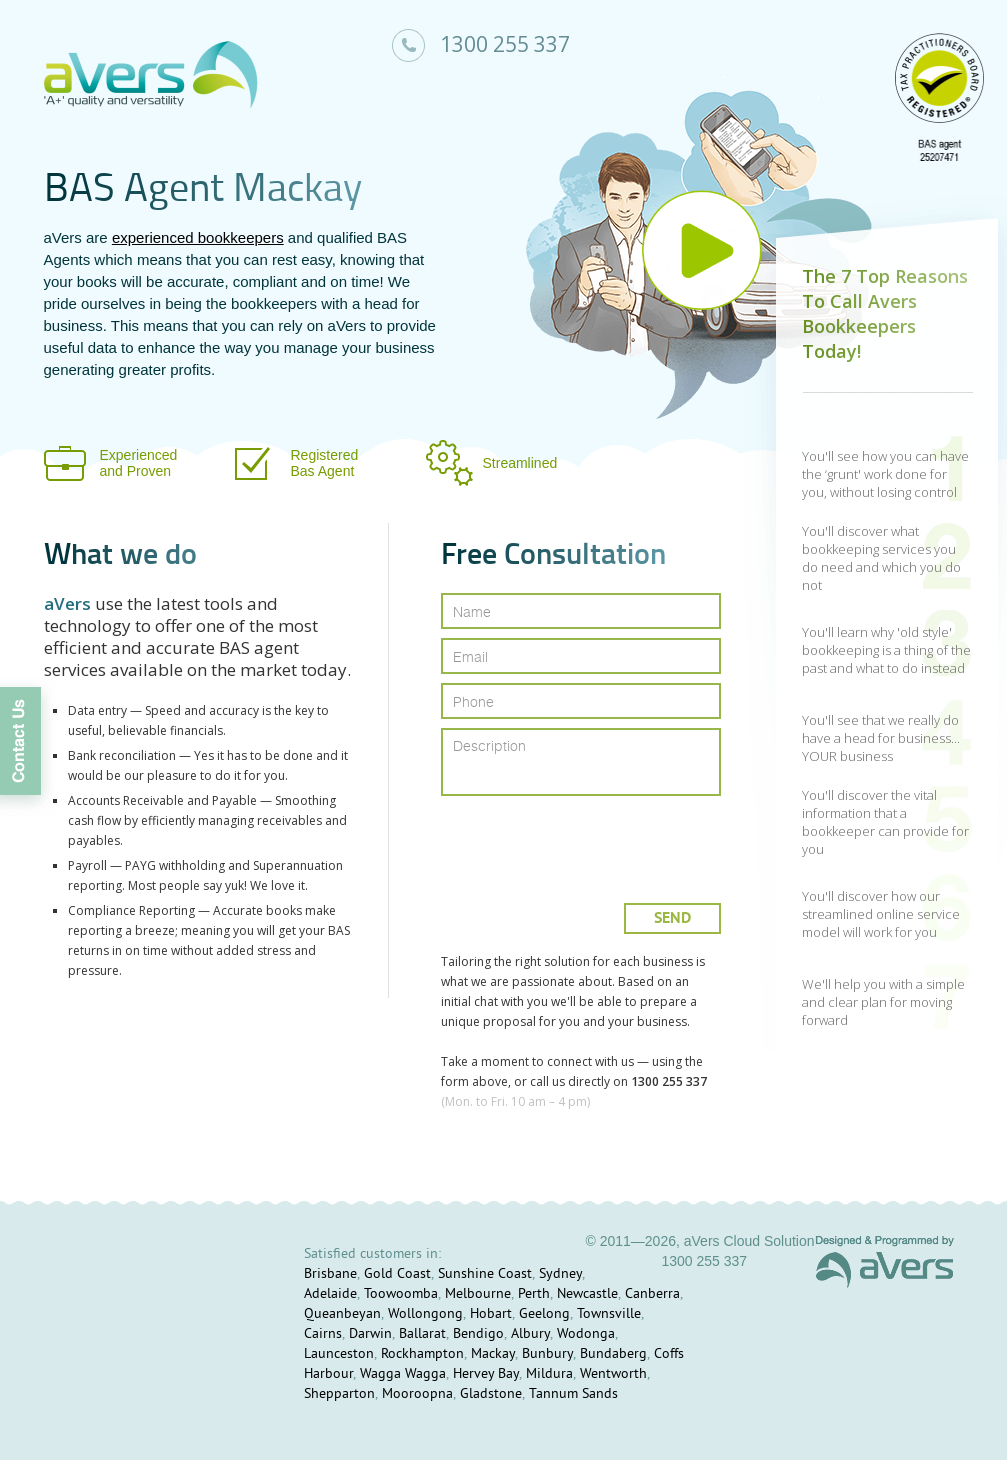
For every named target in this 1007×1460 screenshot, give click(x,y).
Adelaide (330, 1294)
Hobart (491, 1314)
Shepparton (339, 1394)
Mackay (493, 1354)
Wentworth (613, 1374)
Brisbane (330, 1274)
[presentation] (582, 841)
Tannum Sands (573, 1394)
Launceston (339, 1354)
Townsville (609, 1314)
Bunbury (547, 1354)
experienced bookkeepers (198, 237)
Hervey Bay (486, 1374)
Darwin (370, 1334)
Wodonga (586, 1334)
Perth (534, 1294)
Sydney (560, 1274)
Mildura (549, 1374)
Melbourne (478, 1294)
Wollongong (425, 1314)
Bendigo (478, 1334)
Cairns (323, 1334)
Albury (530, 1334)
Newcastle (587, 1294)
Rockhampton (422, 1354)
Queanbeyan (342, 1314)
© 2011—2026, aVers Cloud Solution (699, 1241)
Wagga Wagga (403, 1374)
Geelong (544, 1314)
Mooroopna (417, 1394)
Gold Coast (397, 1274)
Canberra (652, 1294)
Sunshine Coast (485, 1274)
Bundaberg (613, 1354)
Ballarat (422, 1334)
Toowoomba (401, 1294)
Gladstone (491, 1394)
